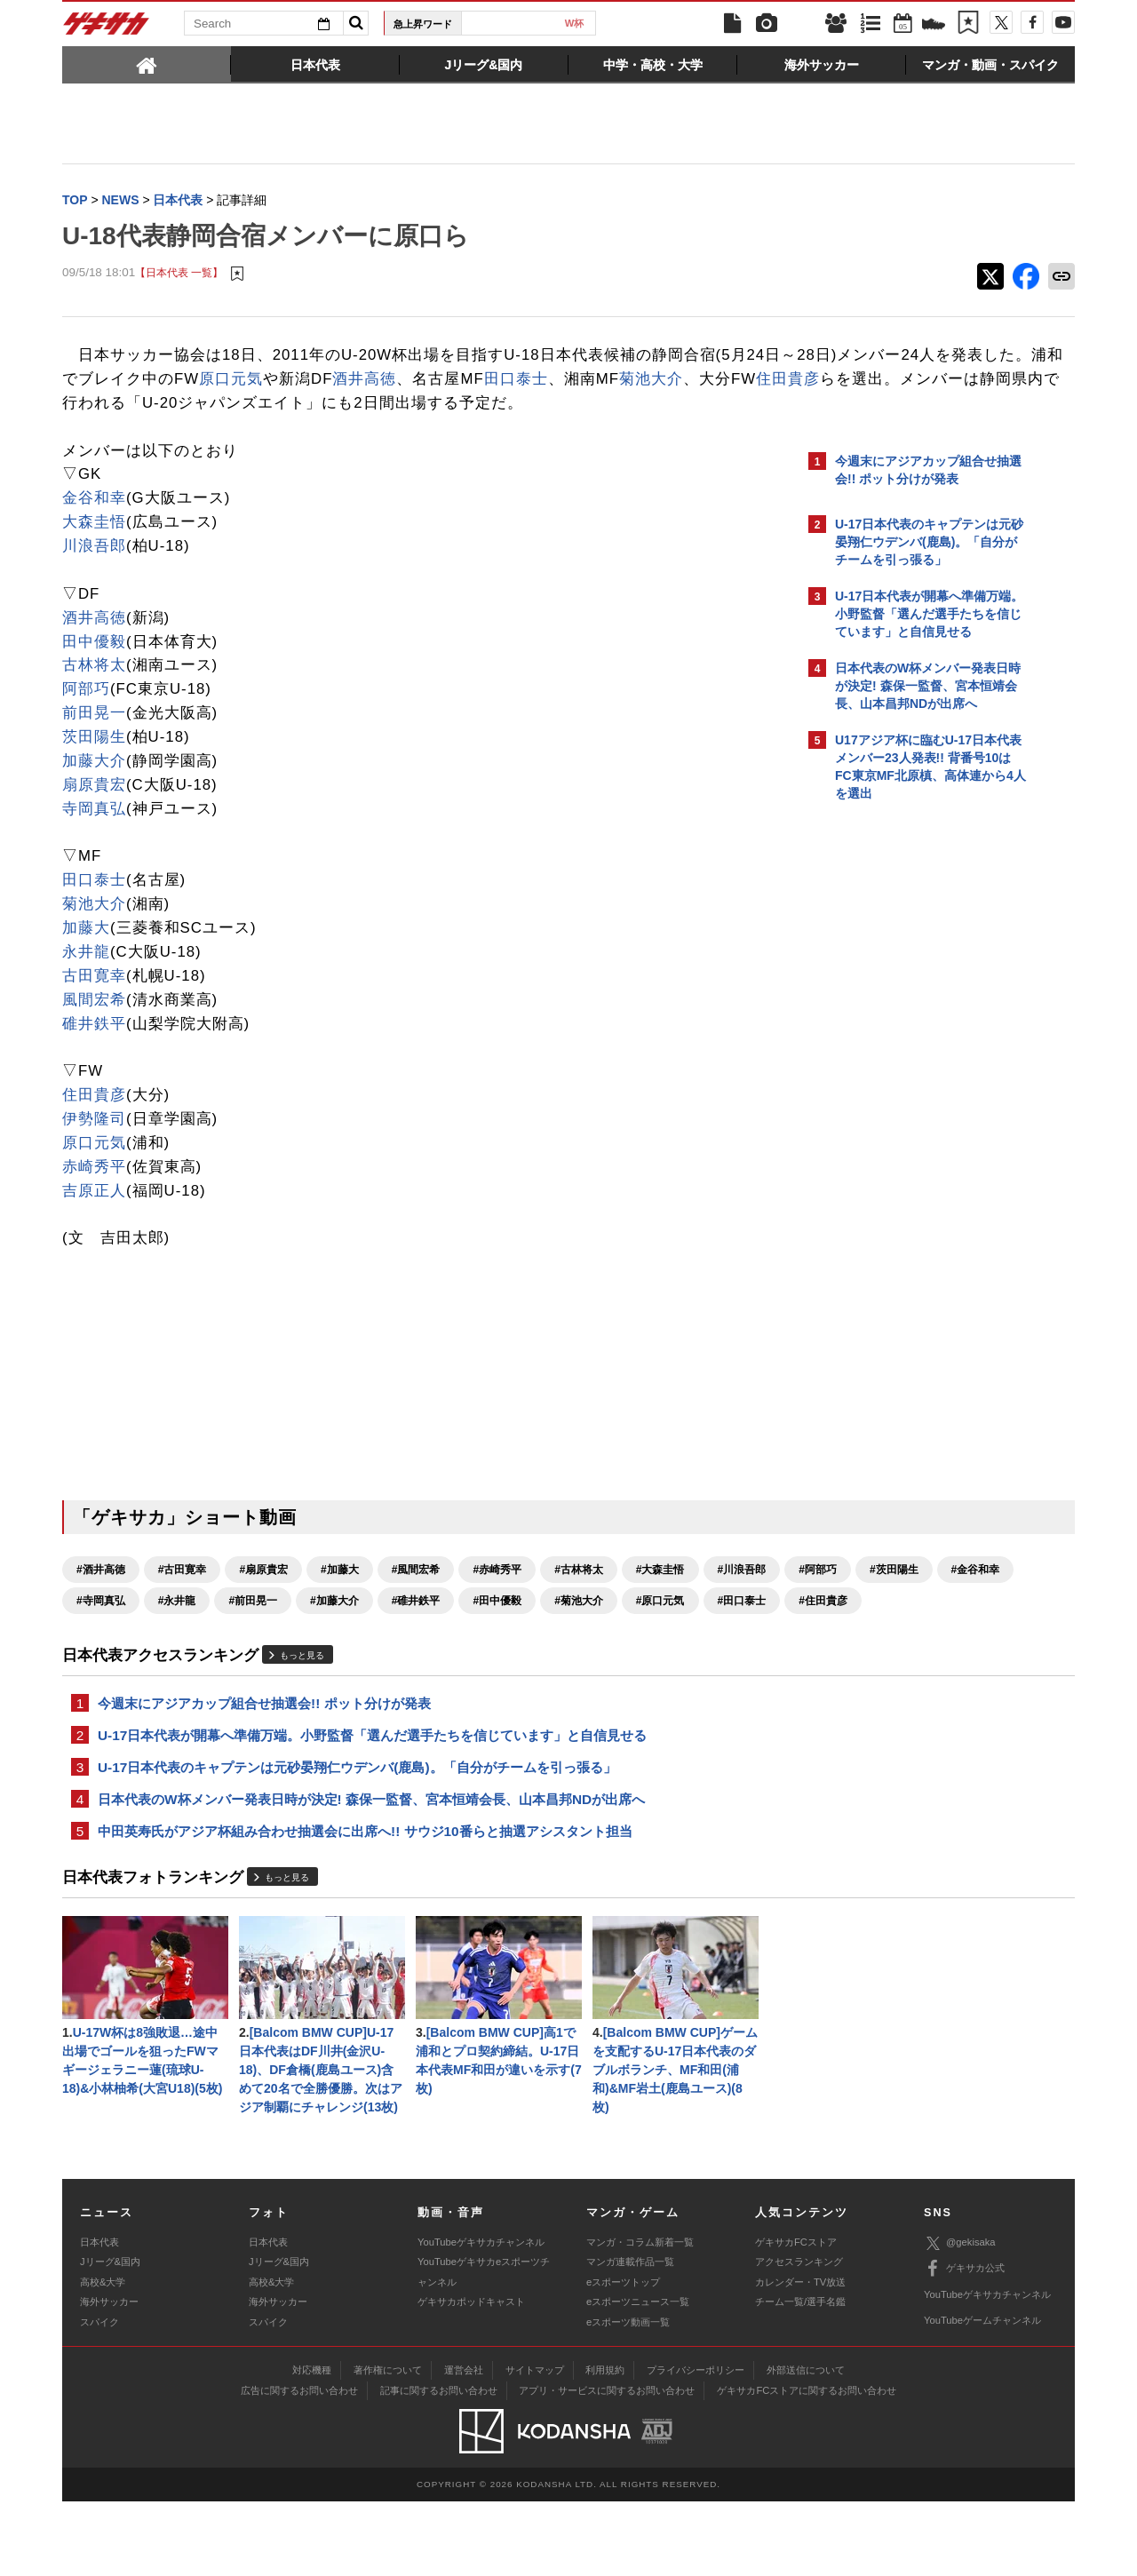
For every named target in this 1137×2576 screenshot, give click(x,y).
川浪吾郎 (94, 571)
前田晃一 (94, 738)
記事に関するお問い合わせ (438, 2465)
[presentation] (146, 64)
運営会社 (463, 2444)
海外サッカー (109, 2376)
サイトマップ (534, 2444)
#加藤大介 (649, 1626)
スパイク (99, 2396)
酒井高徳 (681, 380)
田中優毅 (94, 666)
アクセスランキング (799, 2336)
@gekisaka (960, 2317)
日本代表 (501, 23)
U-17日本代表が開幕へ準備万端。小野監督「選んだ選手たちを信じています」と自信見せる (372, 1794)
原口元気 (548, 380)
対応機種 (311, 2444)
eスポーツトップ (623, 2356)
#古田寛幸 (182, 1595)
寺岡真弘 (94, 834)
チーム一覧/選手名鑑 (800, 2376)
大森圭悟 (94, 547)
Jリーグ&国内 (110, 2336)
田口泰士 (133, 404)
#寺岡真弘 (416, 1626)
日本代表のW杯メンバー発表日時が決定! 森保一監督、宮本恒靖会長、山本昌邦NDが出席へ (371, 1862)
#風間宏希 (416, 1595)
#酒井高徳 (100, 1595)
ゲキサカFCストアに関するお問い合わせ (806, 2465)
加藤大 (86, 953)
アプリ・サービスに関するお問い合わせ (607, 2465)
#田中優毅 (182, 1657)
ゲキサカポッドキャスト (471, 2376)
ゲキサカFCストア (796, 2316)
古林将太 (94, 690)
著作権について (388, 2444)
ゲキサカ (106, 28)
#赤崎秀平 (497, 1595)
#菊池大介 (263, 1657)
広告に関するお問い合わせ (299, 2465)
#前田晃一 (568, 1626)
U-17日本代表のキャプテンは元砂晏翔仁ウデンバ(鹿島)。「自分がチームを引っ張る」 (357, 1828)
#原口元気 (345, 1657)
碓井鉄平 (94, 1048)
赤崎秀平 (94, 1192)
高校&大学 (102, 2356)
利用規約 (604, 2444)
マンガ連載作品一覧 (630, 2336)
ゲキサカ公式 (964, 2343)
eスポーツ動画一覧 (628, 2396)
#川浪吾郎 (100, 1626)
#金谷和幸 (334, 1626)
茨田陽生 (94, 762)
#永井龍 (492, 1626)
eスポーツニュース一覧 (637, 2376)
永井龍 (86, 977)
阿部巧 (86, 714)
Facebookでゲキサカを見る (909, 1116)
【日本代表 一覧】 (179, 275)
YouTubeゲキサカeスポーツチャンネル (483, 2346)
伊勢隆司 (94, 1144)
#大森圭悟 (660, 1595)
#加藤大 (340, 1595)
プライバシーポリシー (695, 2444)
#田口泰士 (426, 1657)
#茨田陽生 (252, 1626)
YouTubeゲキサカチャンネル (481, 2316)
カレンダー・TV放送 (800, 2356)
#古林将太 (578, 1595)
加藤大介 (94, 786)
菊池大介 (268, 404)
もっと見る (302, 1712)
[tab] (146, 64)
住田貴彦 (406, 404)
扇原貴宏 (94, 810)
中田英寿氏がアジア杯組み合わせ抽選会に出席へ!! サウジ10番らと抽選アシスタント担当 (365, 1896)
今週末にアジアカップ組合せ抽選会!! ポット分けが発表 (264, 1761)
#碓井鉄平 (100, 1657)
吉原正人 (94, 1216)
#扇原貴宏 (263, 1595)
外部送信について (806, 2444)
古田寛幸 (94, 1001)
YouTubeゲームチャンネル (982, 2394)
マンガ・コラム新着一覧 (640, 2316)
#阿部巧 (177, 1626)
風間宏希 (94, 1025)
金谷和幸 (94, 523)
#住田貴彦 (507, 1657)
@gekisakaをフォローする (906, 1079)
